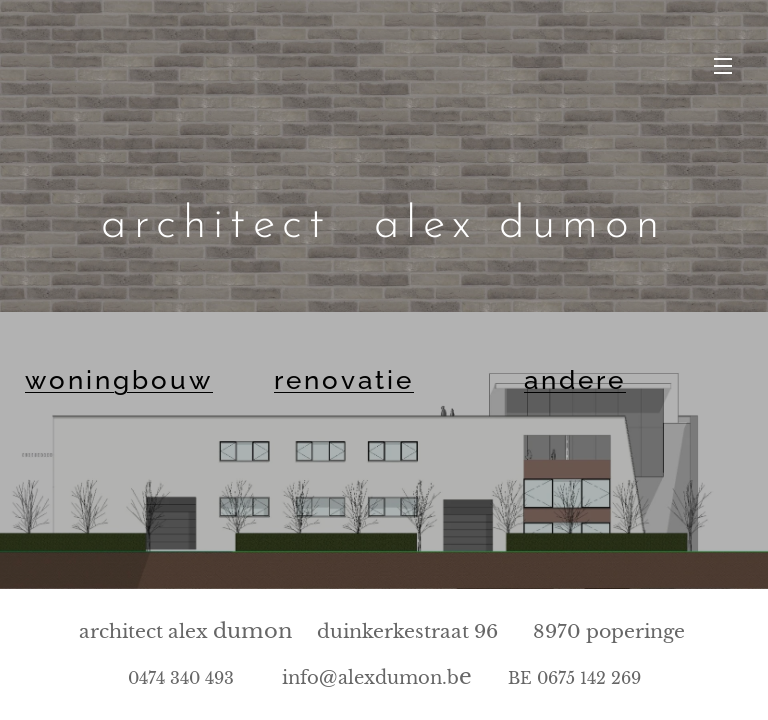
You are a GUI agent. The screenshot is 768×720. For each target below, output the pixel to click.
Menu (723, 66)
